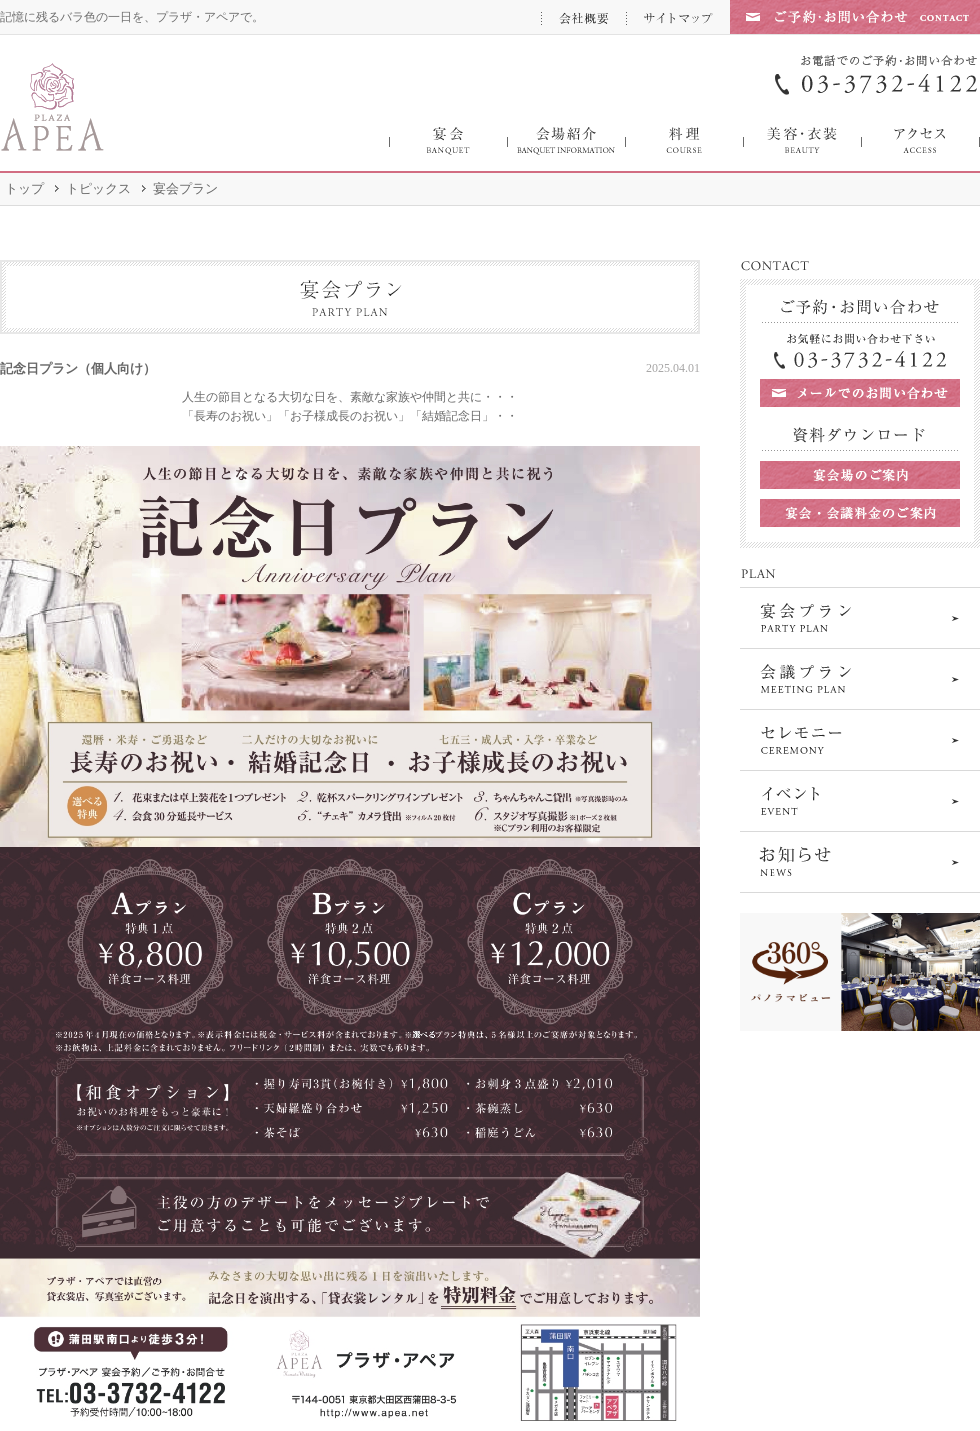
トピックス (98, 188)
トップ (24, 188)
